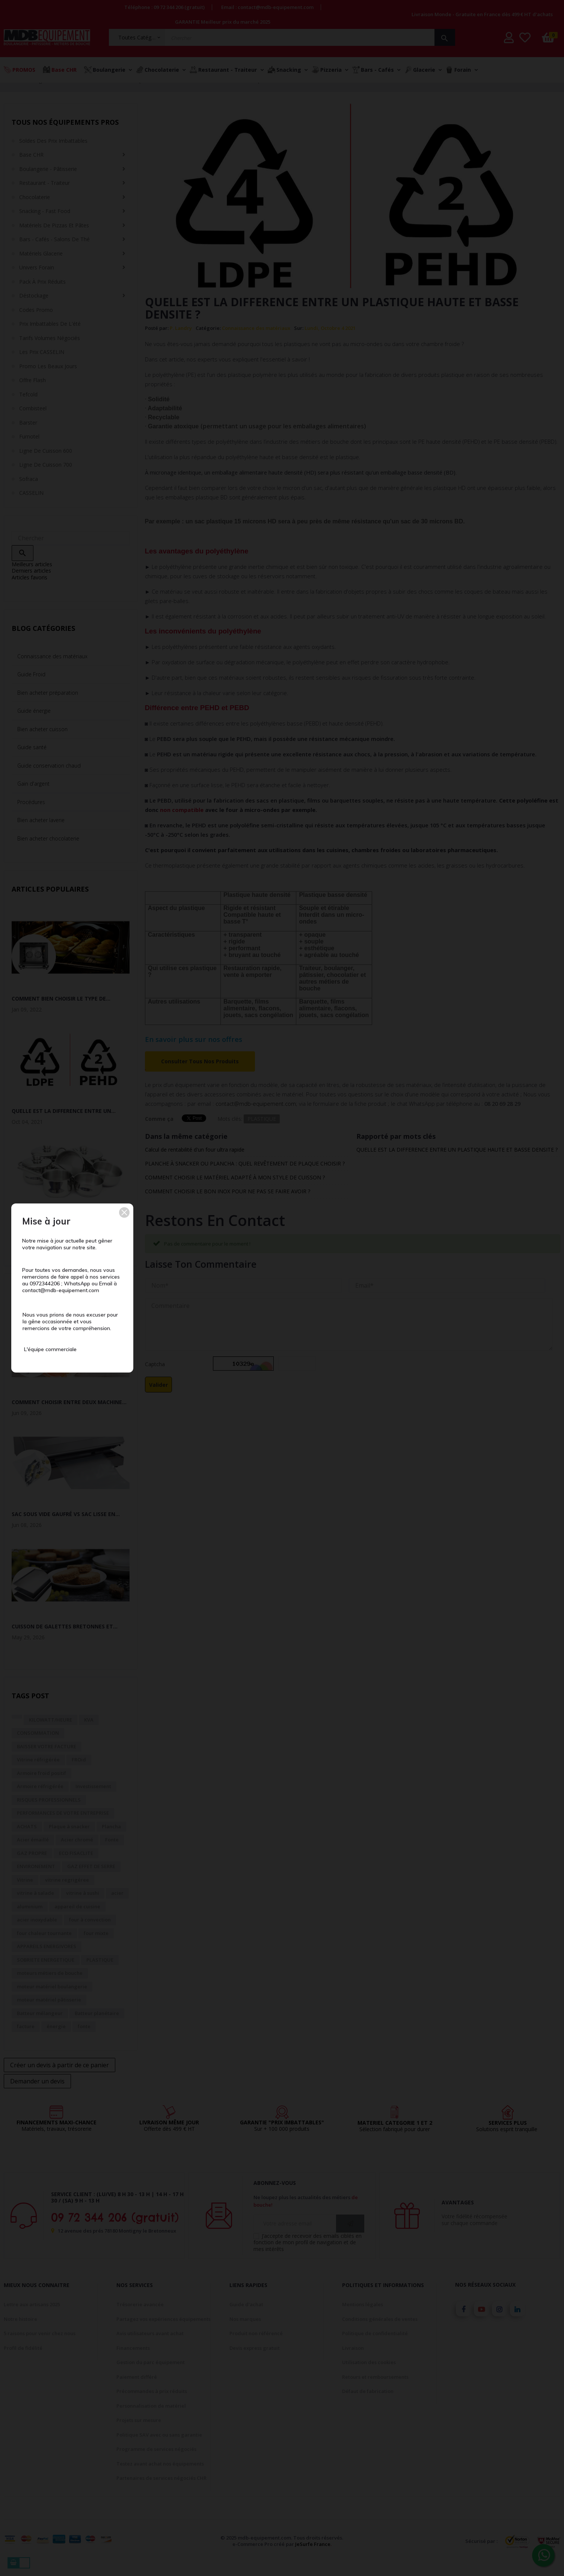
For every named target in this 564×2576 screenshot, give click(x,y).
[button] (124, 1212)
